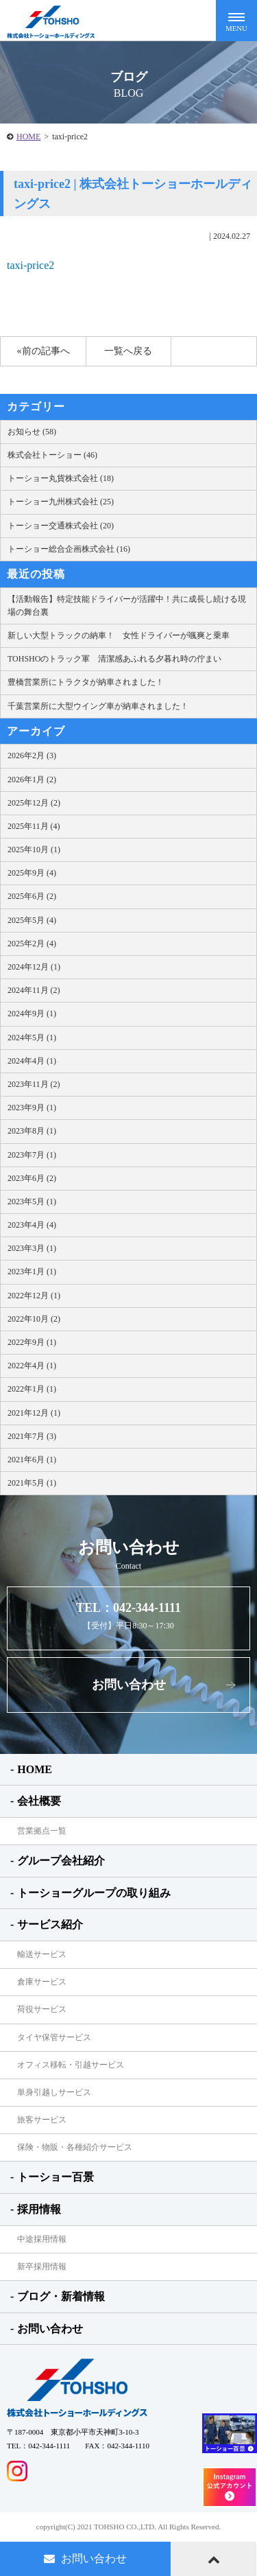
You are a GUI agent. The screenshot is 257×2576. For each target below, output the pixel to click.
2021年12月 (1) (34, 1413)
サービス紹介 (50, 1924)
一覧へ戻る (128, 351)
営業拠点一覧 (41, 1831)
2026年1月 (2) (32, 779)
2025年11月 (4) (34, 826)
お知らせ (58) (32, 431)
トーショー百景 (55, 2177)
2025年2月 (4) (32, 943)
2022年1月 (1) (32, 1389)
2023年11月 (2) (34, 1084)
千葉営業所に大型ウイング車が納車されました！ (98, 706)
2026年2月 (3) (32, 755)
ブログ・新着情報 (61, 2296)
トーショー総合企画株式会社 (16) (69, 549)
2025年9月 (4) (32, 873)
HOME (28, 136)
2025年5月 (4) (32, 920)
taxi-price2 (30, 265)
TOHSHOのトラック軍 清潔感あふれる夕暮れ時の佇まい (114, 659)
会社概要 (39, 1801)
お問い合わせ (129, 1684)
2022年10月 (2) (34, 1319)
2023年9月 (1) (32, 1107)
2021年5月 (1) (32, 1483)
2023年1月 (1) (32, 1271)
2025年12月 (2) (34, 803)
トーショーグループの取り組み (94, 1893)
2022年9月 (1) (32, 1342)
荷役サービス (41, 2009)
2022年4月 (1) (32, 1365)
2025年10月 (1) (34, 849)
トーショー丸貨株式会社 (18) (61, 478)
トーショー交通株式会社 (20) (61, 525)
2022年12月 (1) (34, 1295)
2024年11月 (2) (34, 990)
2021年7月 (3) (32, 1436)
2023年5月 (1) (32, 1201)
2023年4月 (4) (32, 1225)
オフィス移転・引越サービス (70, 2065)
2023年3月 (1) (32, 1248)
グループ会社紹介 (61, 1860)
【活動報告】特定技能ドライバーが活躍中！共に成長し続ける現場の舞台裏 (127, 605)
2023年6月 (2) (32, 1178)
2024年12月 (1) (34, 967)
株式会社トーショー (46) (52, 455)
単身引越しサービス (54, 2092)
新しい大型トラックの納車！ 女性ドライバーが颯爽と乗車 (119, 635)
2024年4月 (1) (32, 1061)
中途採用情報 (41, 2239)
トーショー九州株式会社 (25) (61, 501)
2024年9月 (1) (32, 1013)
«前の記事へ (43, 351)
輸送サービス (41, 1954)
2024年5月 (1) (32, 1037)
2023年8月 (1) (32, 1131)
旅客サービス (41, 2119)
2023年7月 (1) (32, 1155)
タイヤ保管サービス (54, 2037)
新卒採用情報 (41, 2266)
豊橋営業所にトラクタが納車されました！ (86, 682)
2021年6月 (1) (32, 1459)
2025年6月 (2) (32, 896)
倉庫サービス (41, 1982)
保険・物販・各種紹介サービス (74, 2147)
